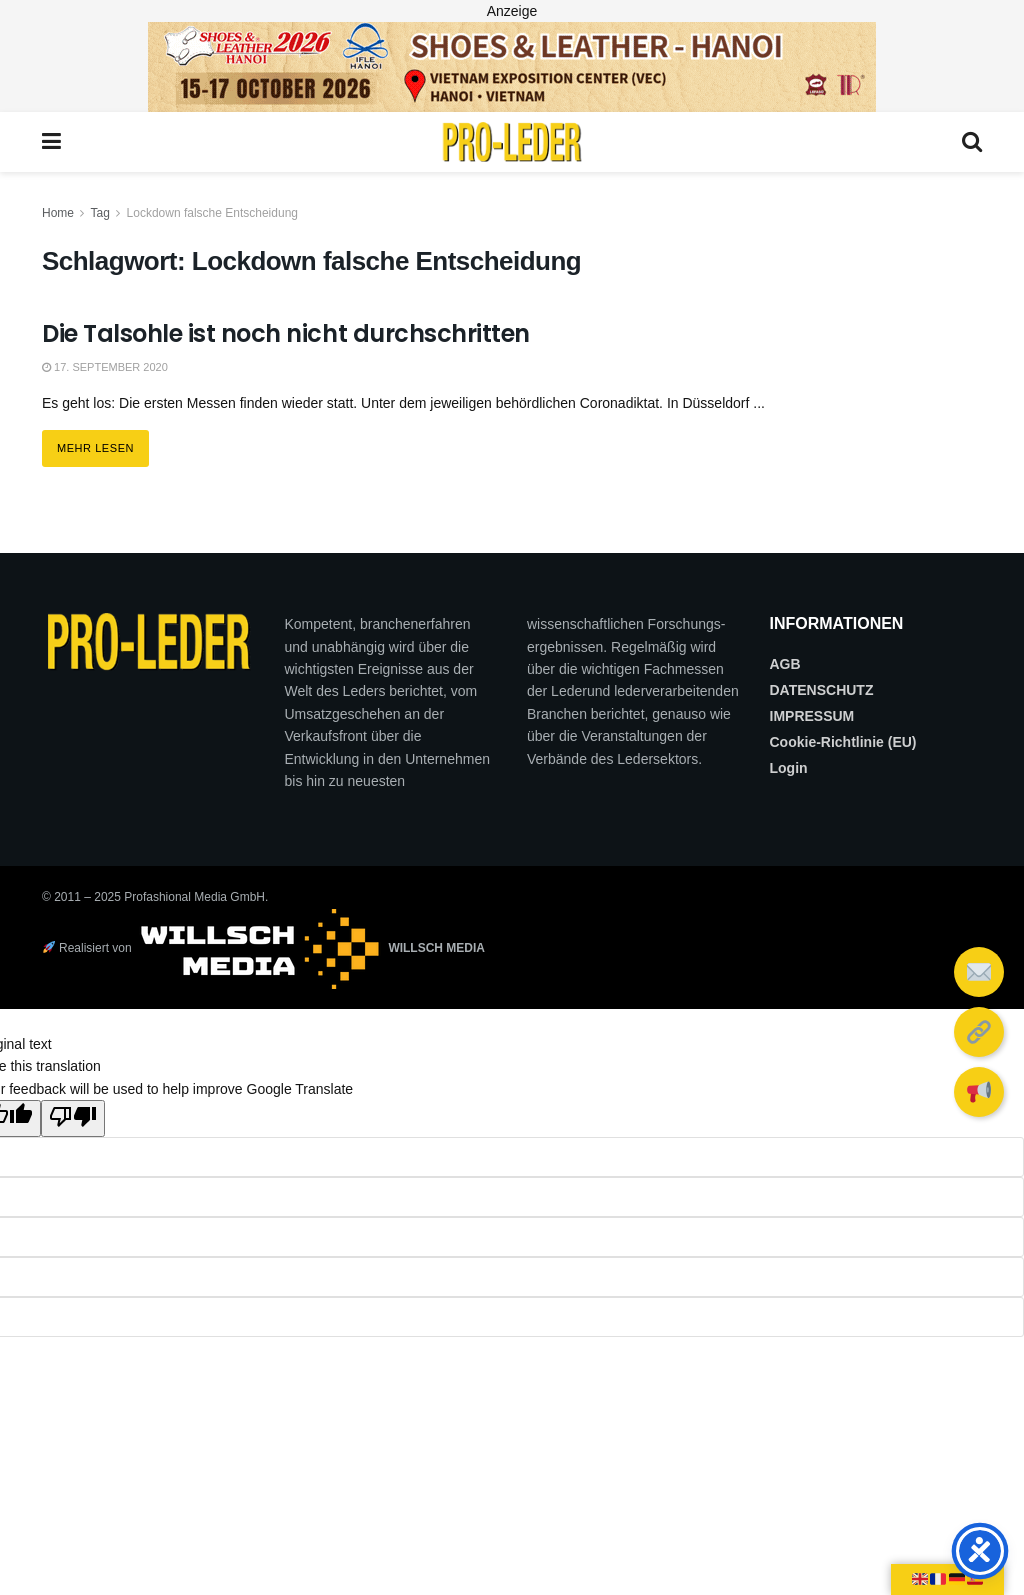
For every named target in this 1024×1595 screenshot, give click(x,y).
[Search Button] (972, 142)
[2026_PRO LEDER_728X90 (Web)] (512, 66)
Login (789, 768)
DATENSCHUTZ (822, 690)
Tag (99, 213)
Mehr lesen (103, 442)
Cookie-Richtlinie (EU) (843, 742)
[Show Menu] (51, 142)
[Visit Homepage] (512, 142)
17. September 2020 (105, 367)
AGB (785, 664)
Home (58, 213)
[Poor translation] (73, 1118)
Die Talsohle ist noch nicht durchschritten (286, 333)
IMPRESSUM (812, 716)
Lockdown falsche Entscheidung (212, 213)
